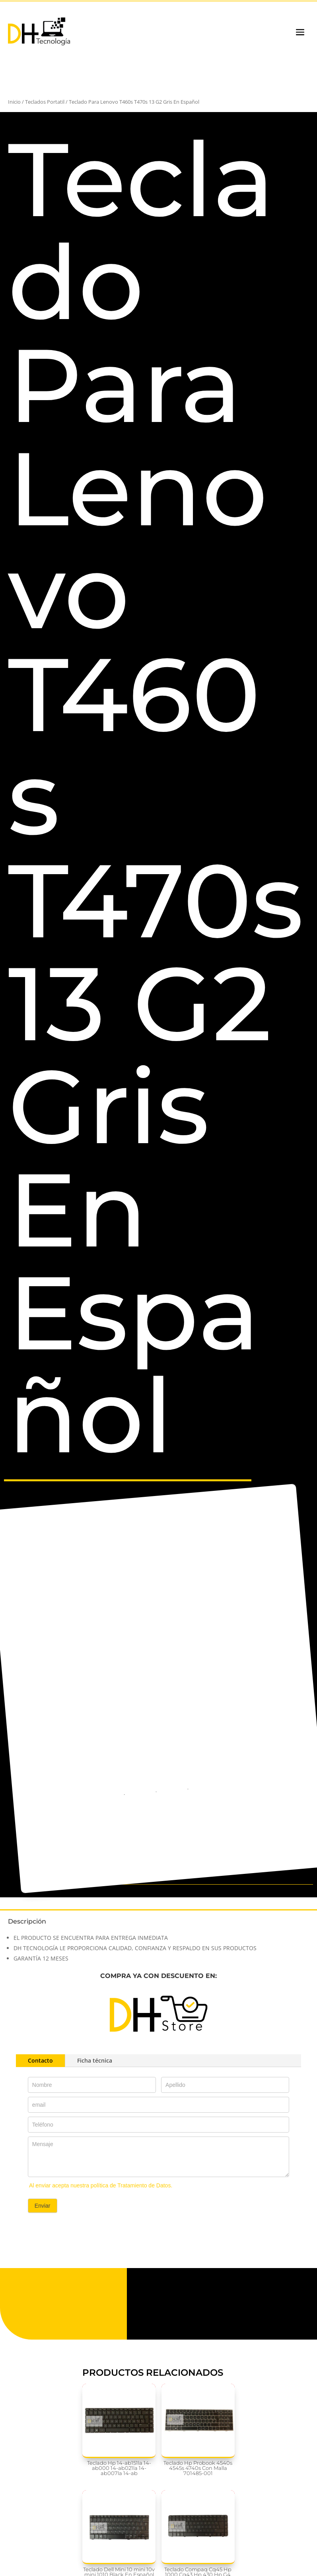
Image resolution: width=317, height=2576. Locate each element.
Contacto (40, 2060)
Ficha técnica (94, 2060)
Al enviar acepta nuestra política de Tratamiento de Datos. (100, 2185)
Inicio (14, 101)
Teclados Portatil (44, 101)
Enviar (43, 2205)
